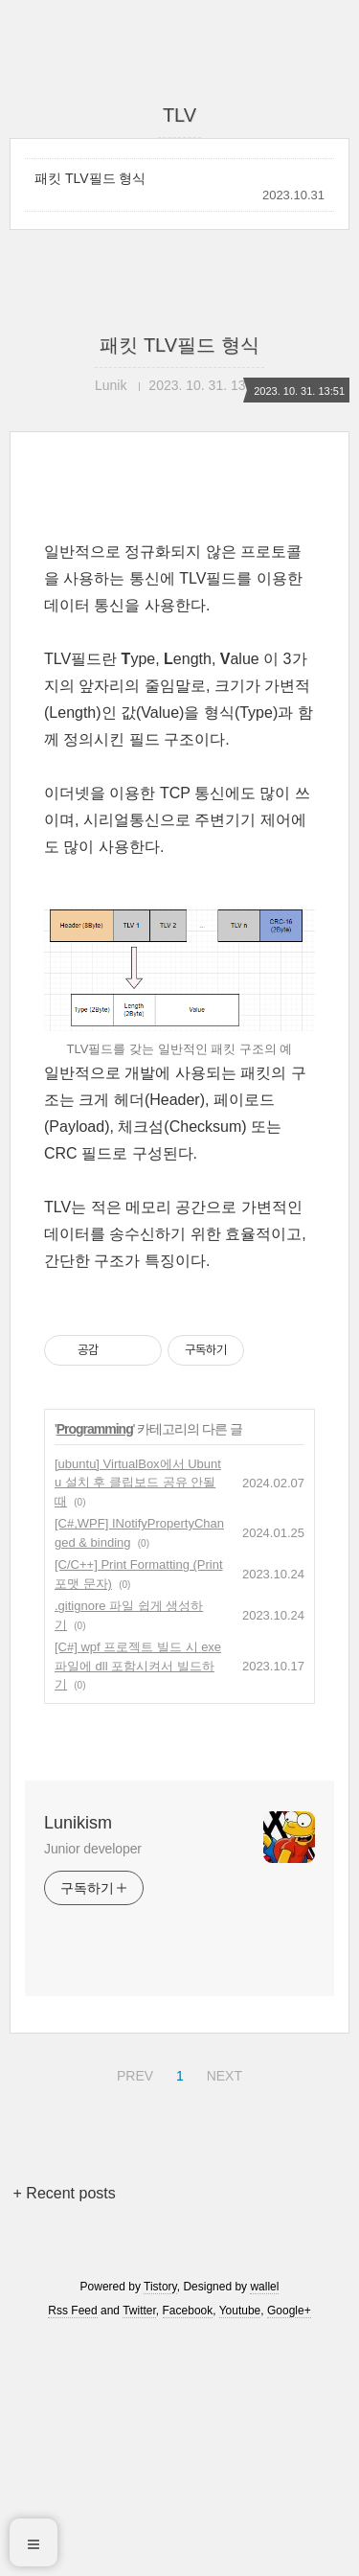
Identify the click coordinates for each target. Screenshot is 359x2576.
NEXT (222, 2312)
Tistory (160, 2526)
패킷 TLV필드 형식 (90, 178)
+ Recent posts (64, 2433)
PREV (132, 2312)
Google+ (289, 2550)
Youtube (240, 2550)
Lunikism (78, 2062)
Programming (94, 1668)
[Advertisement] (179, 639)
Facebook (188, 2550)
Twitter (139, 2550)
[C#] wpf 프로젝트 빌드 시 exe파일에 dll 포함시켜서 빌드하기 (138, 1905)
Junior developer (93, 2088)
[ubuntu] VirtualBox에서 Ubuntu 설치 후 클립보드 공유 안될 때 (138, 1722)
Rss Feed (72, 2550)
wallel (264, 2526)
